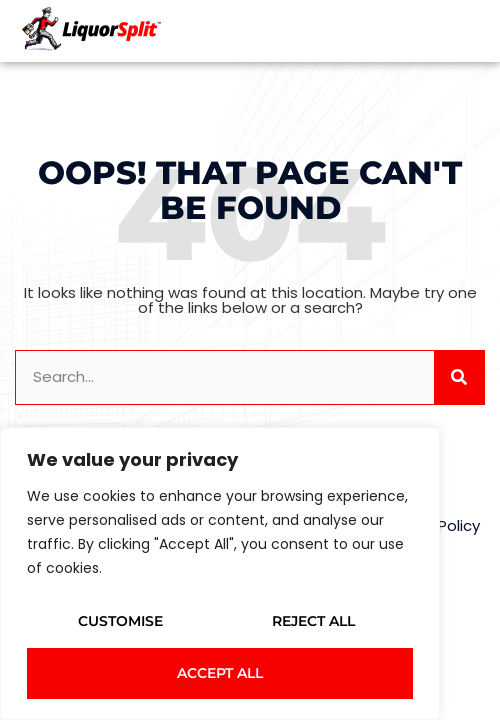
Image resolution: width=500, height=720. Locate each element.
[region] (220, 573)
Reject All (313, 621)
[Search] (459, 377)
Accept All (220, 673)
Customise (120, 621)
